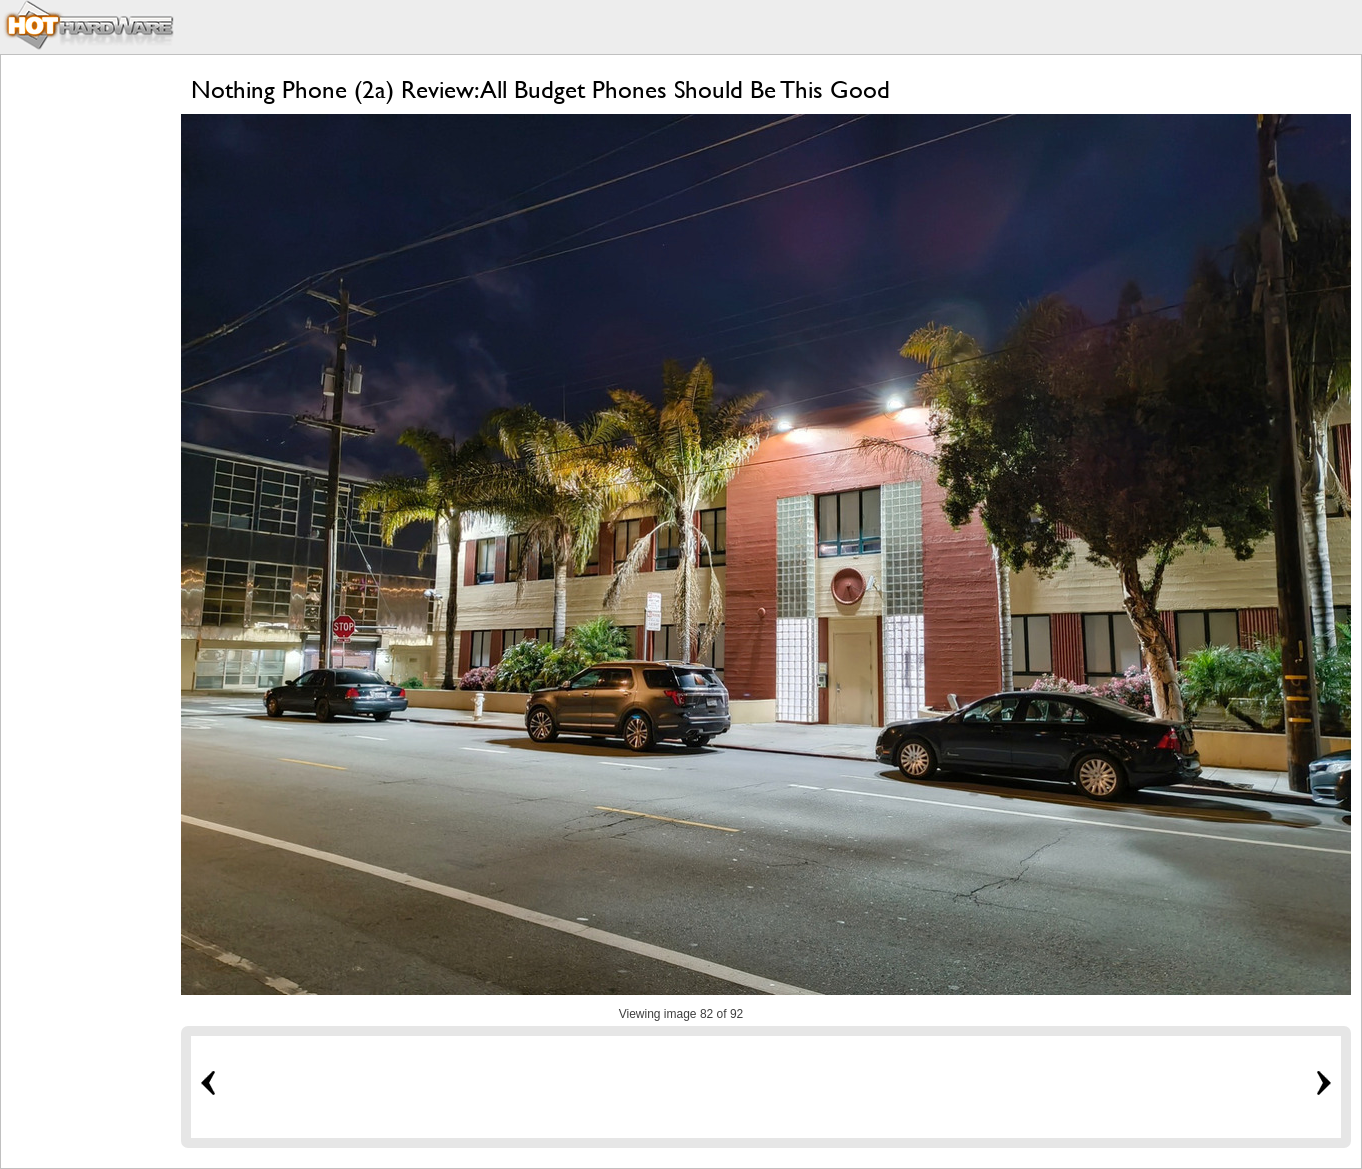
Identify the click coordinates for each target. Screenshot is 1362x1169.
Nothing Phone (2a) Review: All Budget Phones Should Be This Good (540, 89)
